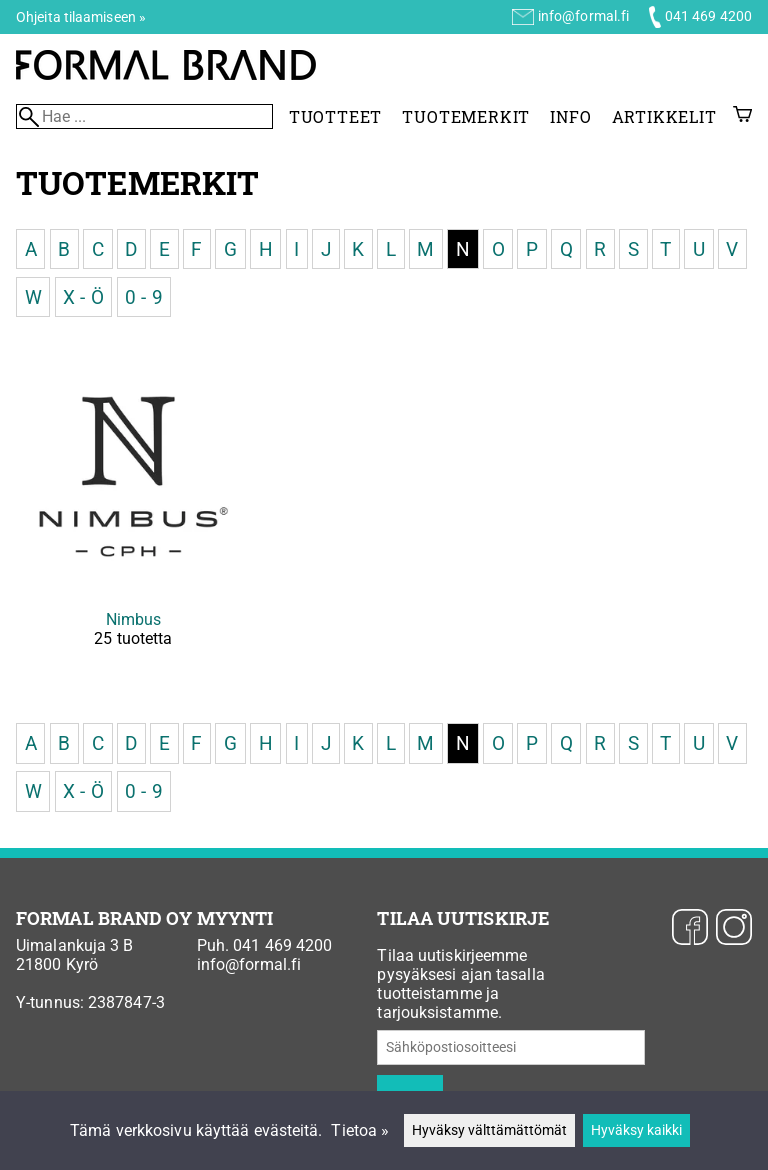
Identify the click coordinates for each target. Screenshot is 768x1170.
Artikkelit (664, 116)
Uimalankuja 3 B (75, 945)
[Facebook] (690, 929)
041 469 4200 (708, 16)
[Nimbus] (133, 520)
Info (570, 116)
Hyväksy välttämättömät (489, 1130)
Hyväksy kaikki (636, 1130)
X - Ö (83, 296)
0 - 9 (144, 296)
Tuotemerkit (466, 116)
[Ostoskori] (742, 116)
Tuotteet (335, 116)
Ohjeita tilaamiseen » (81, 17)
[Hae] (144, 116)
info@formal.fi (583, 16)
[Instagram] (734, 929)
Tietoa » (360, 1130)
